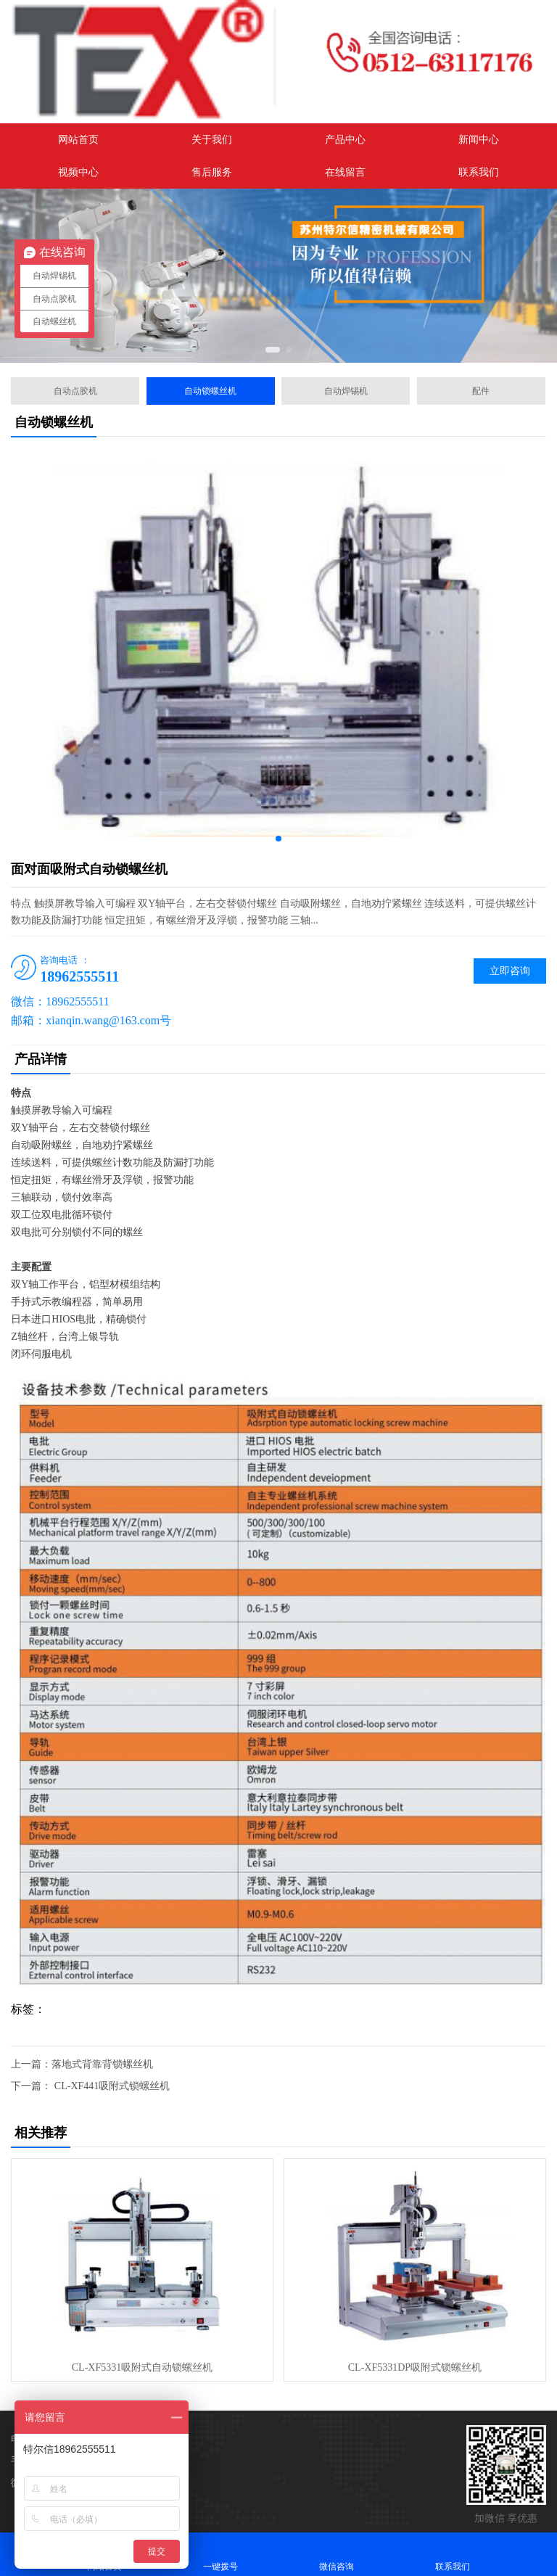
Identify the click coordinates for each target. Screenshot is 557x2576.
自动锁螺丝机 (210, 391)
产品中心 (345, 139)
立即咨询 (510, 971)
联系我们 (478, 172)
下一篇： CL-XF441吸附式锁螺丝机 (90, 2086)
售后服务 (211, 172)
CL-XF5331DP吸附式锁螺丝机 (415, 2367)
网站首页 (78, 139)
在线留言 (345, 172)
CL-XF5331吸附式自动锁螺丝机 (142, 2367)
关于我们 (211, 139)
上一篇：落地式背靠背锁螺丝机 (82, 2064)
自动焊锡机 (346, 391)
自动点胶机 (75, 391)
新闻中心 (478, 139)
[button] (272, 350)
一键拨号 (220, 2554)
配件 (481, 391)
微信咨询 (336, 2554)
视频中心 (78, 172)
